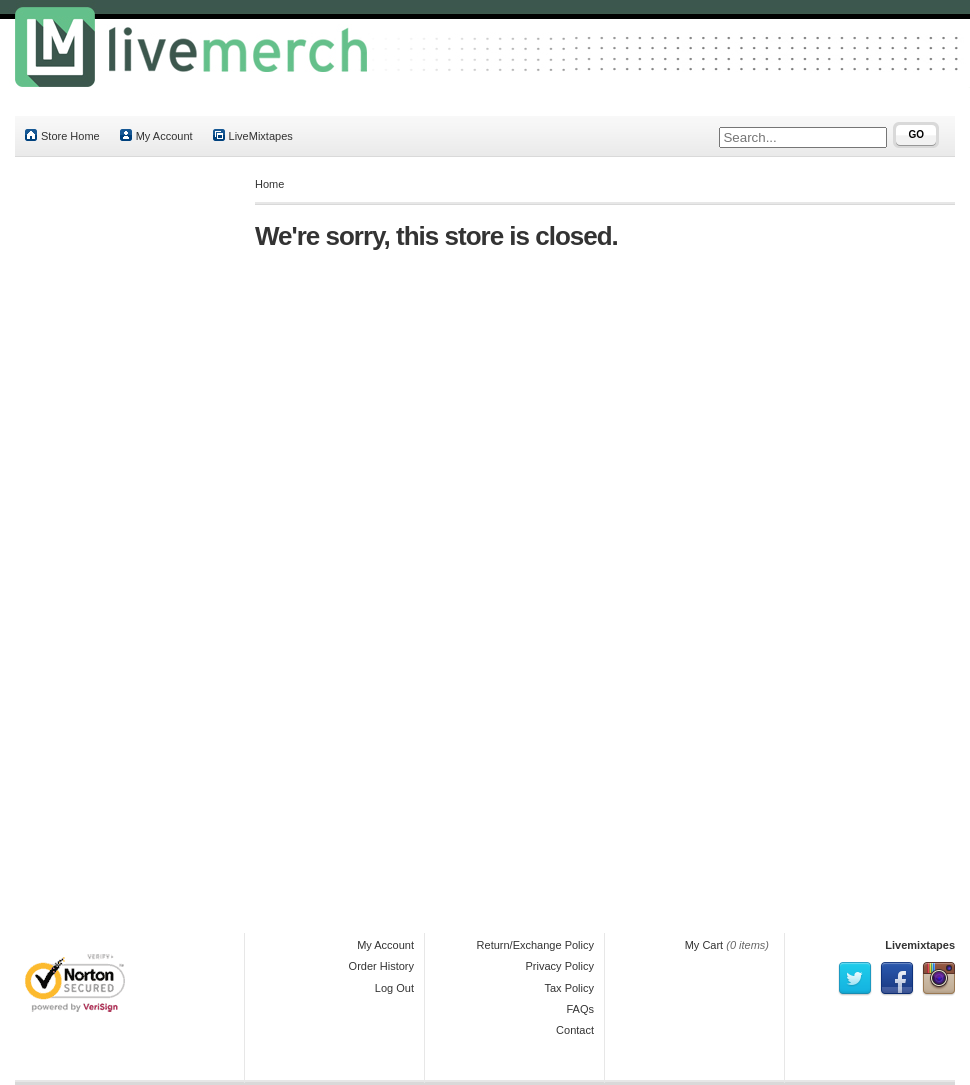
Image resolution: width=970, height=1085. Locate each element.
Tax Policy (569, 988)
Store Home (62, 135)
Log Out (394, 988)
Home (269, 184)
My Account (156, 135)
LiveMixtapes (253, 135)
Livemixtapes (920, 945)
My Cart (704, 945)
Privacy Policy (560, 966)
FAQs (580, 1009)
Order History (381, 966)
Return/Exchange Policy (535, 945)
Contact (575, 1030)
